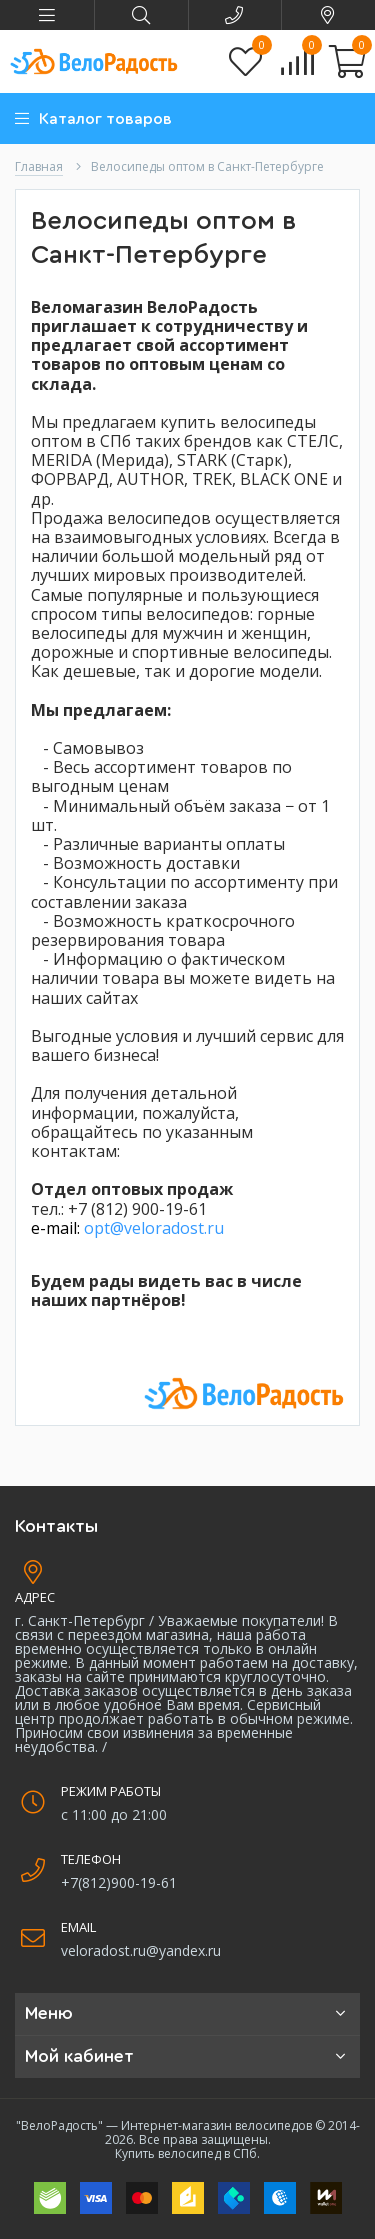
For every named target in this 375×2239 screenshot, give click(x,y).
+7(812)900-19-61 (119, 1882)
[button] (47, 15)
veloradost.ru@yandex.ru (141, 1950)
